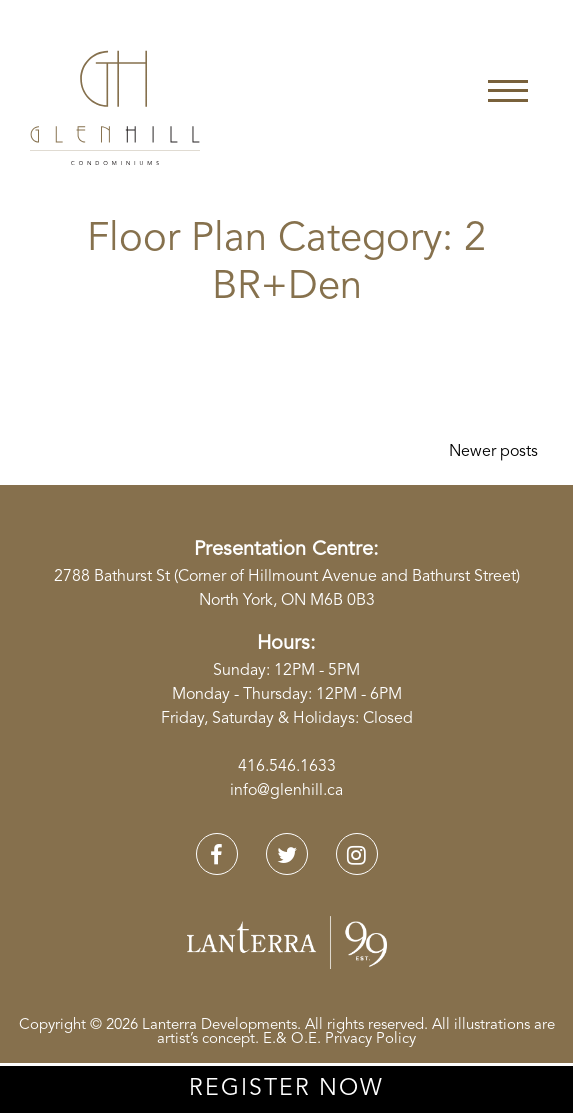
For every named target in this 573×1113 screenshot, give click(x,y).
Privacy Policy (370, 1039)
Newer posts (493, 452)
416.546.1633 (287, 767)
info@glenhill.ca (286, 791)
